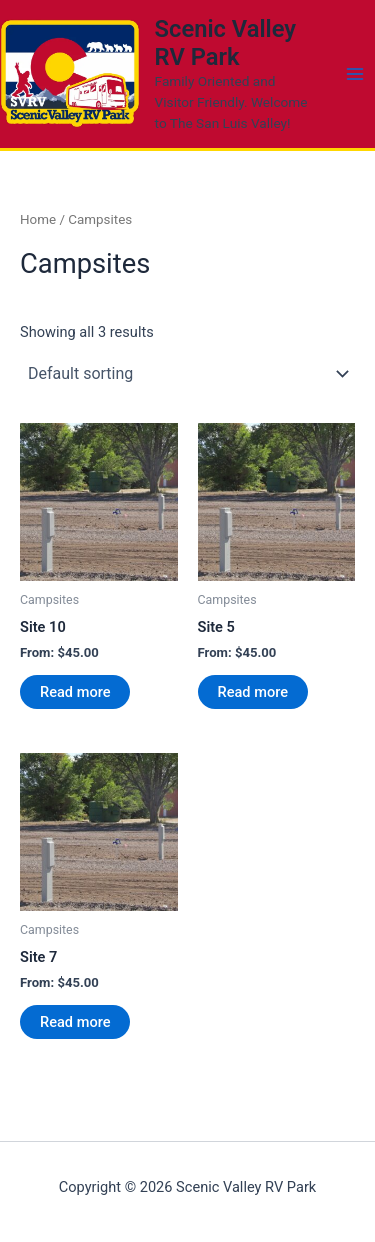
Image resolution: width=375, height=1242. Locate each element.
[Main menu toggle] (355, 74)
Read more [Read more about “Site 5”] (253, 692)
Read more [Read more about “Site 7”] (75, 1022)
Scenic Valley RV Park (226, 43)
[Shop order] (187, 374)
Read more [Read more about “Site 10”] (75, 692)
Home (38, 219)
